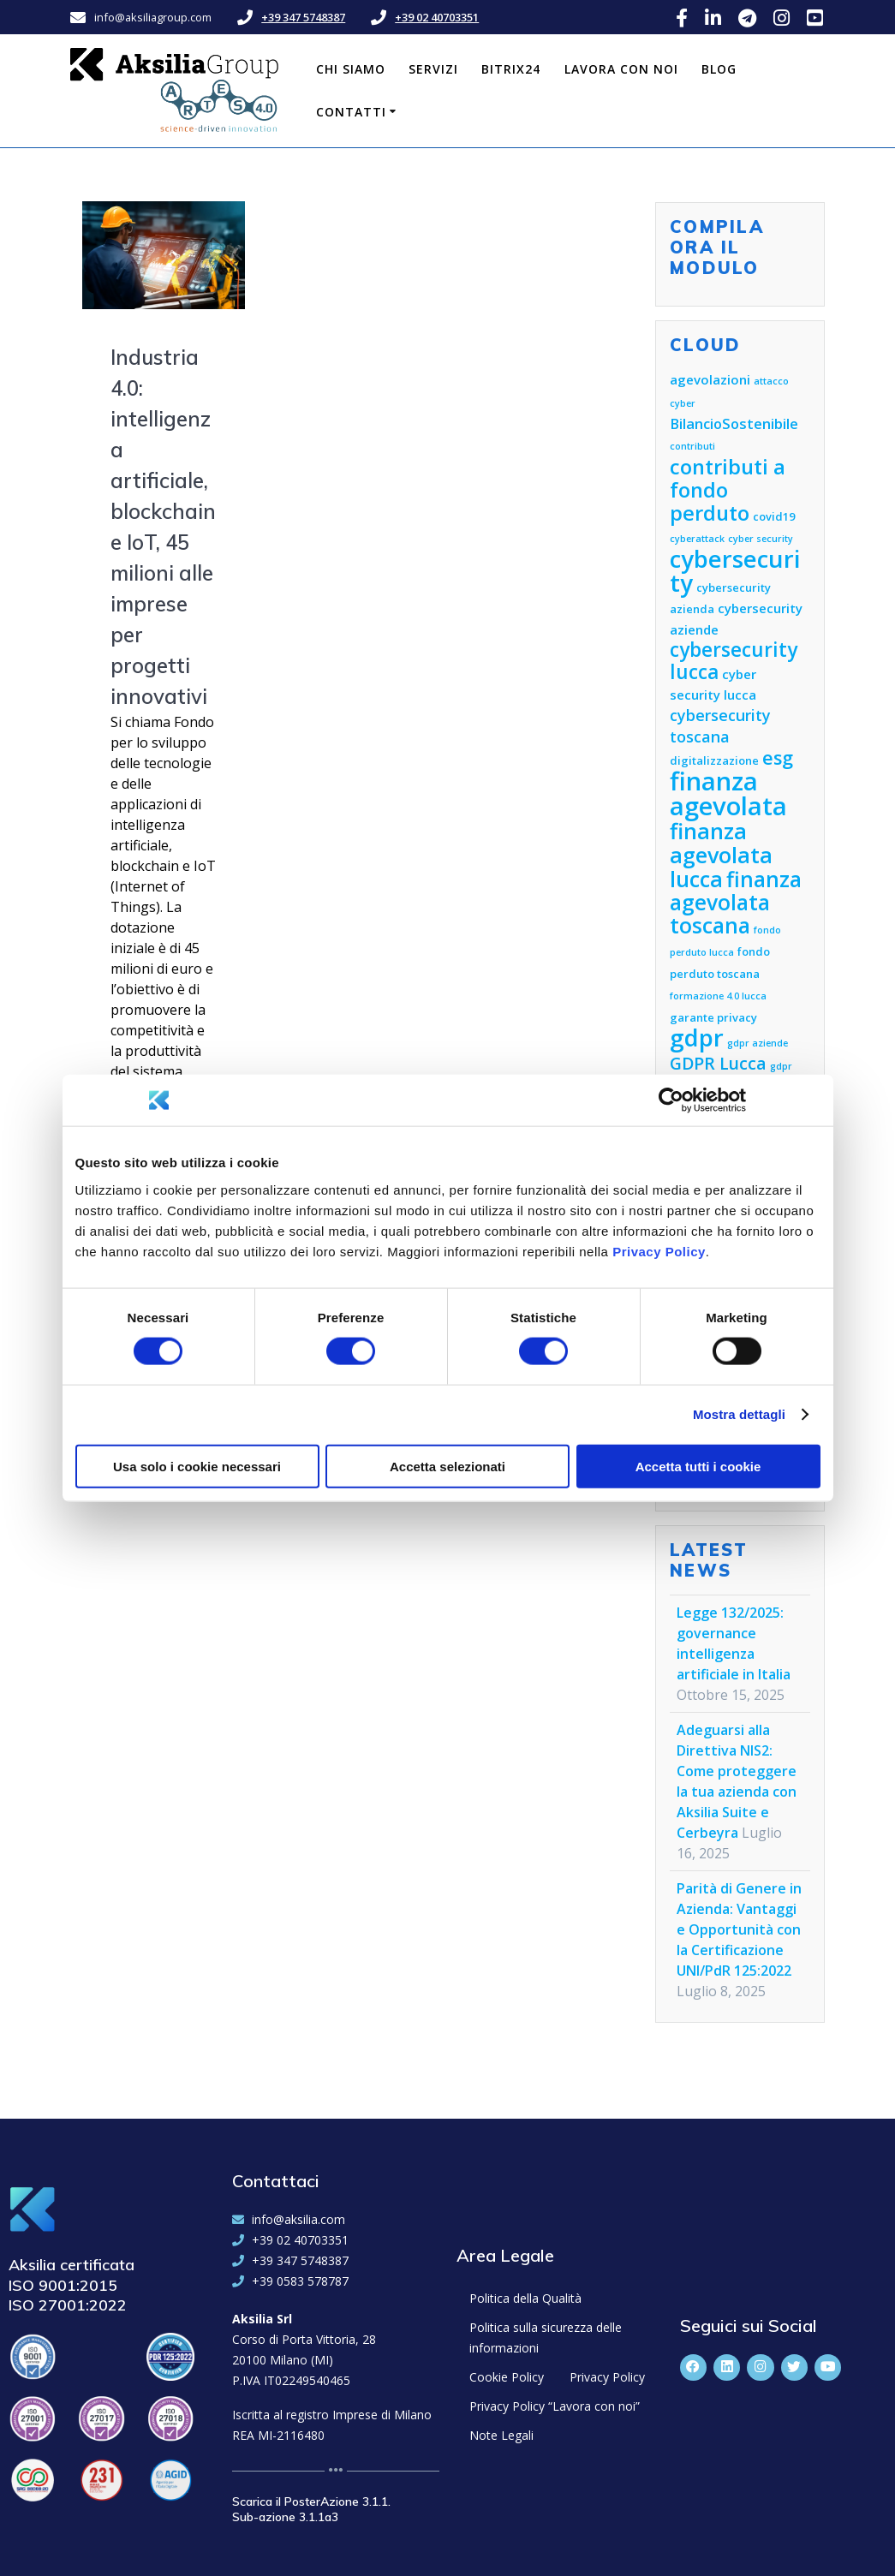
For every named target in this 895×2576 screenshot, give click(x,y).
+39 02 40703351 (437, 17)
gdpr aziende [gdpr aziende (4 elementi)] (757, 1043)
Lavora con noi (621, 69)
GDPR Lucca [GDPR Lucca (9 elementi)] (718, 1063)
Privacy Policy (659, 1250)
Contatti (351, 112)
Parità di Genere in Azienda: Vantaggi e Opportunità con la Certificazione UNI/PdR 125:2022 (739, 1929)
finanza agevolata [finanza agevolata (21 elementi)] (728, 793)
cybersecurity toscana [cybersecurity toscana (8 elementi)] (720, 726)
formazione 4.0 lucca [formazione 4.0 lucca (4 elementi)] (718, 996)
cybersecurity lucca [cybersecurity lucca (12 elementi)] (733, 660)
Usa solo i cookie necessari (197, 1465)
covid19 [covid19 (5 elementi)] (774, 516)
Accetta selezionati (447, 1465)
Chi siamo (350, 69)
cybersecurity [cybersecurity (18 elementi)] (735, 571)
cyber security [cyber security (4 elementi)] (760, 539)
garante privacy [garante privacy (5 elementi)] (713, 1017)
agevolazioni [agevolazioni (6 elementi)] (710, 379)
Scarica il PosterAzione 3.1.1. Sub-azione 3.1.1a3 (311, 2509)
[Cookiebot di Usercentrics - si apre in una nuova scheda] (671, 1100)
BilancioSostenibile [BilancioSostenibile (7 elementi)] (734, 423)
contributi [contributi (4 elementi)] (692, 446)
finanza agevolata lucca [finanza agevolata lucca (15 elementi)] (721, 854)
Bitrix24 (510, 69)
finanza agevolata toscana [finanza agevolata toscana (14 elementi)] (736, 902)
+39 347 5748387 (303, 17)
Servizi (433, 69)
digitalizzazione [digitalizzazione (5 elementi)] (714, 760)
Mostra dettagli (739, 1414)
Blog (719, 69)
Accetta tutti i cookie (698, 1465)
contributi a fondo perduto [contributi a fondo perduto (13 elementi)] (727, 490)
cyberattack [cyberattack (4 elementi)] (697, 539)
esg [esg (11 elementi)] (777, 757)
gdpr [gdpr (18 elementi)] (697, 1037)
